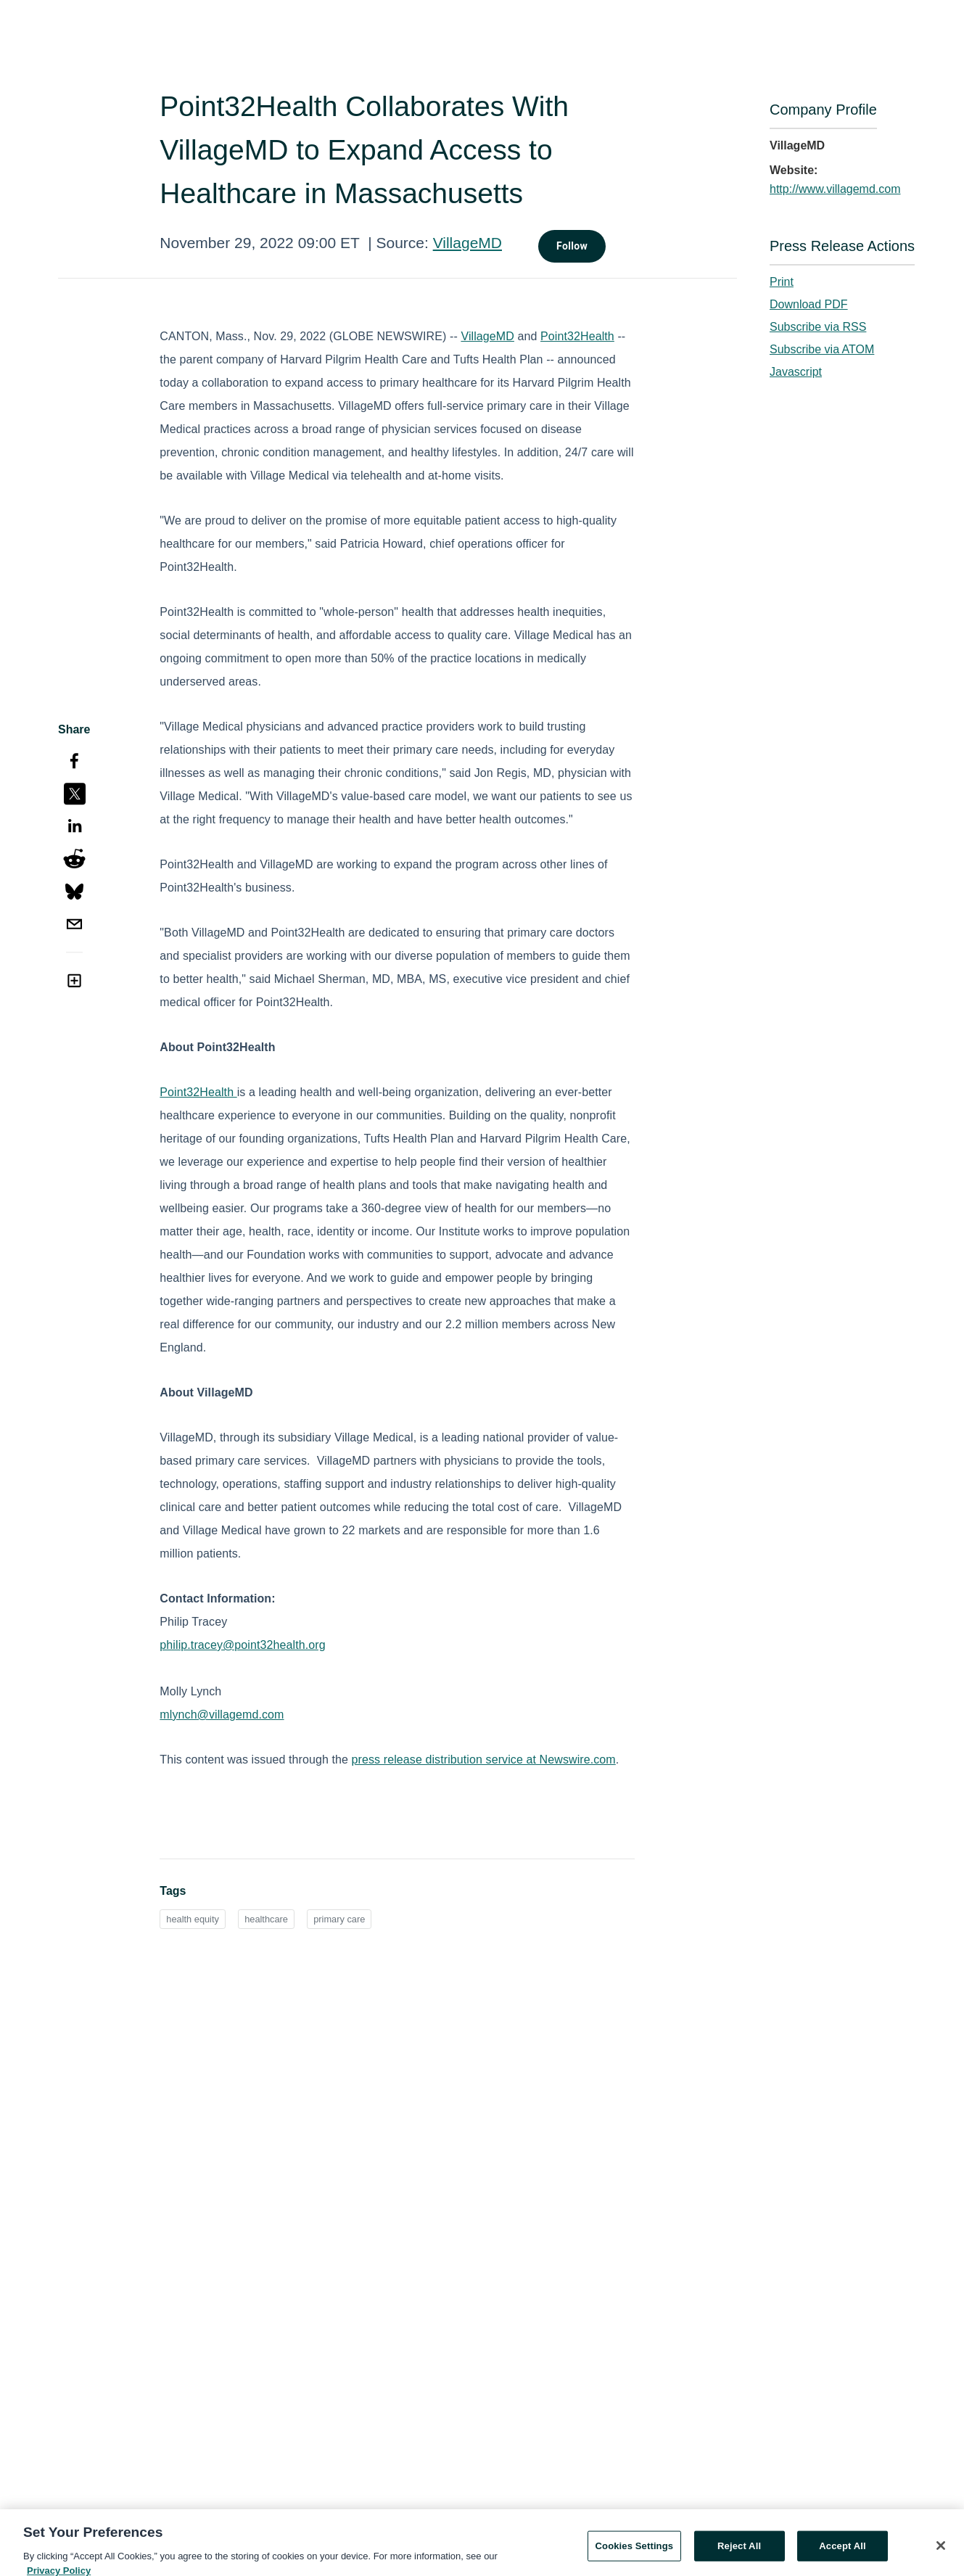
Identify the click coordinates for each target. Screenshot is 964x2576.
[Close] (941, 2552)
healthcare (266, 1919)
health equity (192, 1919)
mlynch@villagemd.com (222, 1714)
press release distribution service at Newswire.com (484, 1759)
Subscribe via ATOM (822, 349)
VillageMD (467, 242)
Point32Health (577, 336)
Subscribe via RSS (818, 327)
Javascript (796, 372)
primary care (339, 1919)
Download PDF (809, 304)
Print (782, 282)
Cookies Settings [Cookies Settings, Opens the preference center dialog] (635, 2552)
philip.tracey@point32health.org (242, 1645)
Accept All (842, 2552)
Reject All (739, 2552)
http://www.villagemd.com (835, 189)
